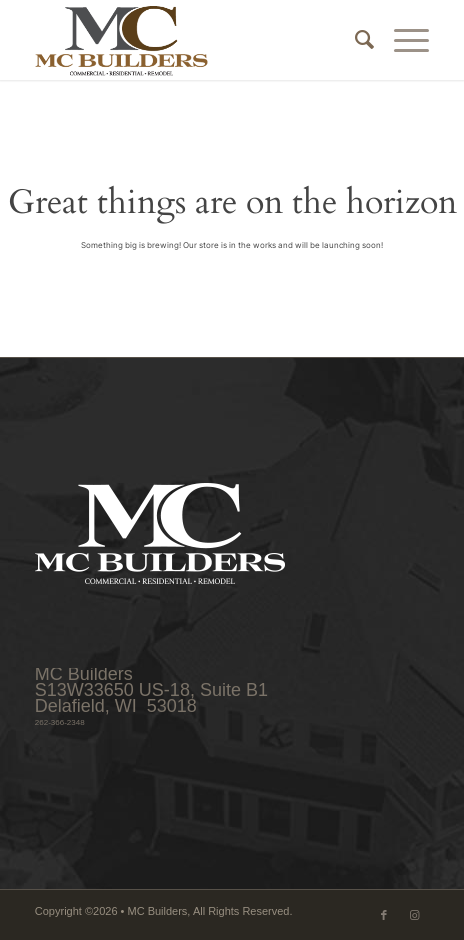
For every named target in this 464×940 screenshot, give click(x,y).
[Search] (354, 40)
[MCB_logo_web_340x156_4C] (193, 40)
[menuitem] (354, 40)
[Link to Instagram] (414, 915)
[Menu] (401, 40)
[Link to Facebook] (384, 915)
